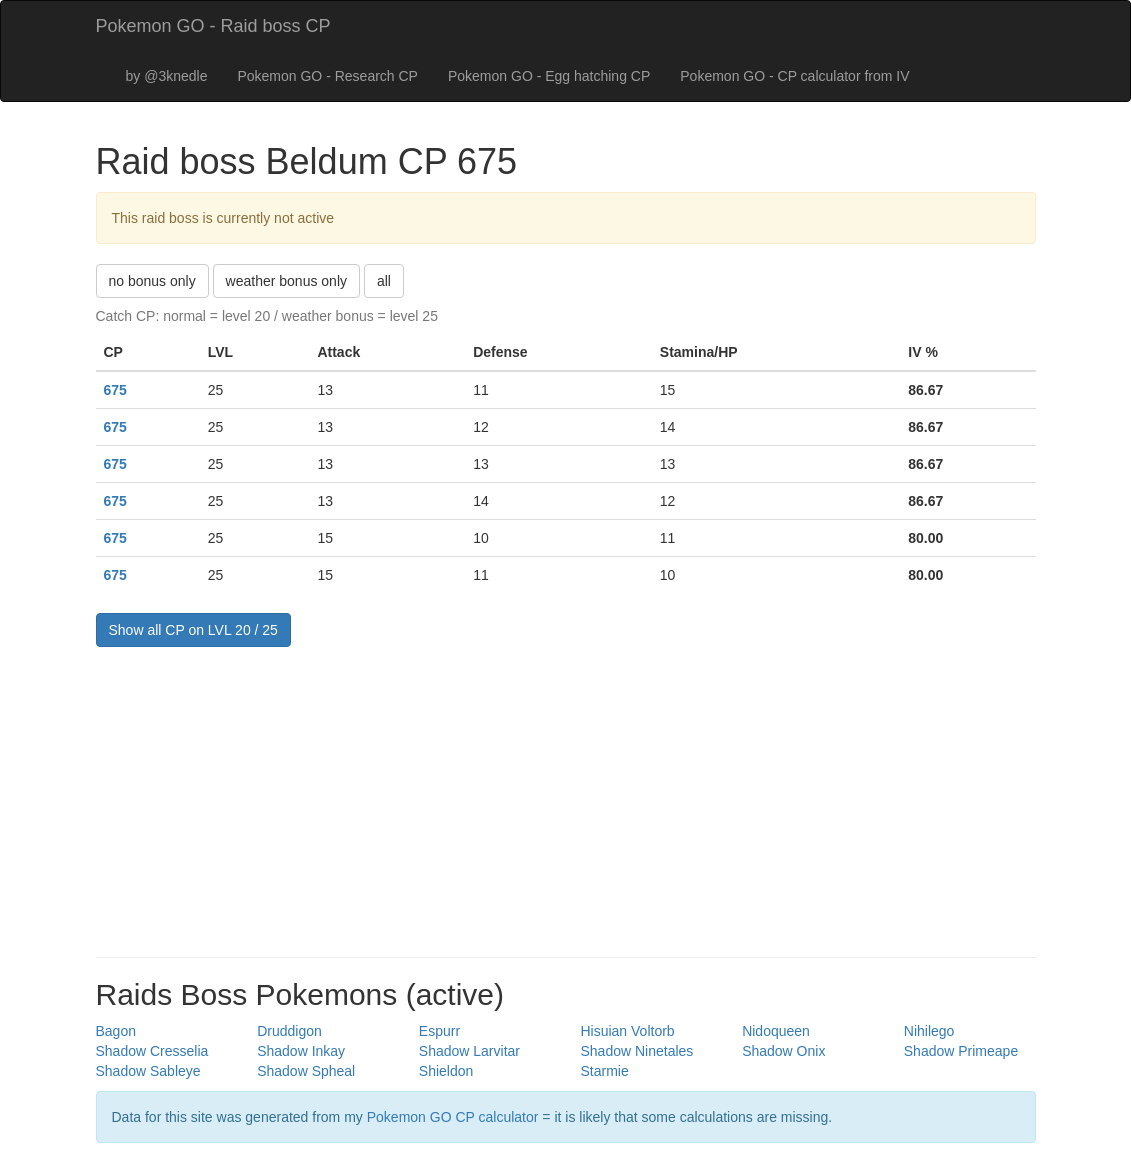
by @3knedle (167, 76)
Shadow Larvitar (469, 1051)
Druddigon (289, 1031)
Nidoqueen (776, 1031)
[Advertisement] (566, 797)
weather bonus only (286, 281)
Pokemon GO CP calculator (453, 1117)
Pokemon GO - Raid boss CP (213, 26)
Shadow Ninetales (636, 1051)
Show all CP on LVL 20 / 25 (193, 630)
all (384, 281)
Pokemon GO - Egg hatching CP (549, 76)
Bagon (116, 1031)
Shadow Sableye (148, 1071)
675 (115, 390)
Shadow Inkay (301, 1051)
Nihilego (929, 1031)
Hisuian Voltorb (627, 1031)
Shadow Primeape (961, 1051)
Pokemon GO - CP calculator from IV (794, 76)
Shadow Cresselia (152, 1051)
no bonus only (152, 281)
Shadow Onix (783, 1051)
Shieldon (446, 1071)
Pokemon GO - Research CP (327, 76)
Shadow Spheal (306, 1071)
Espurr (439, 1031)
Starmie (604, 1071)
